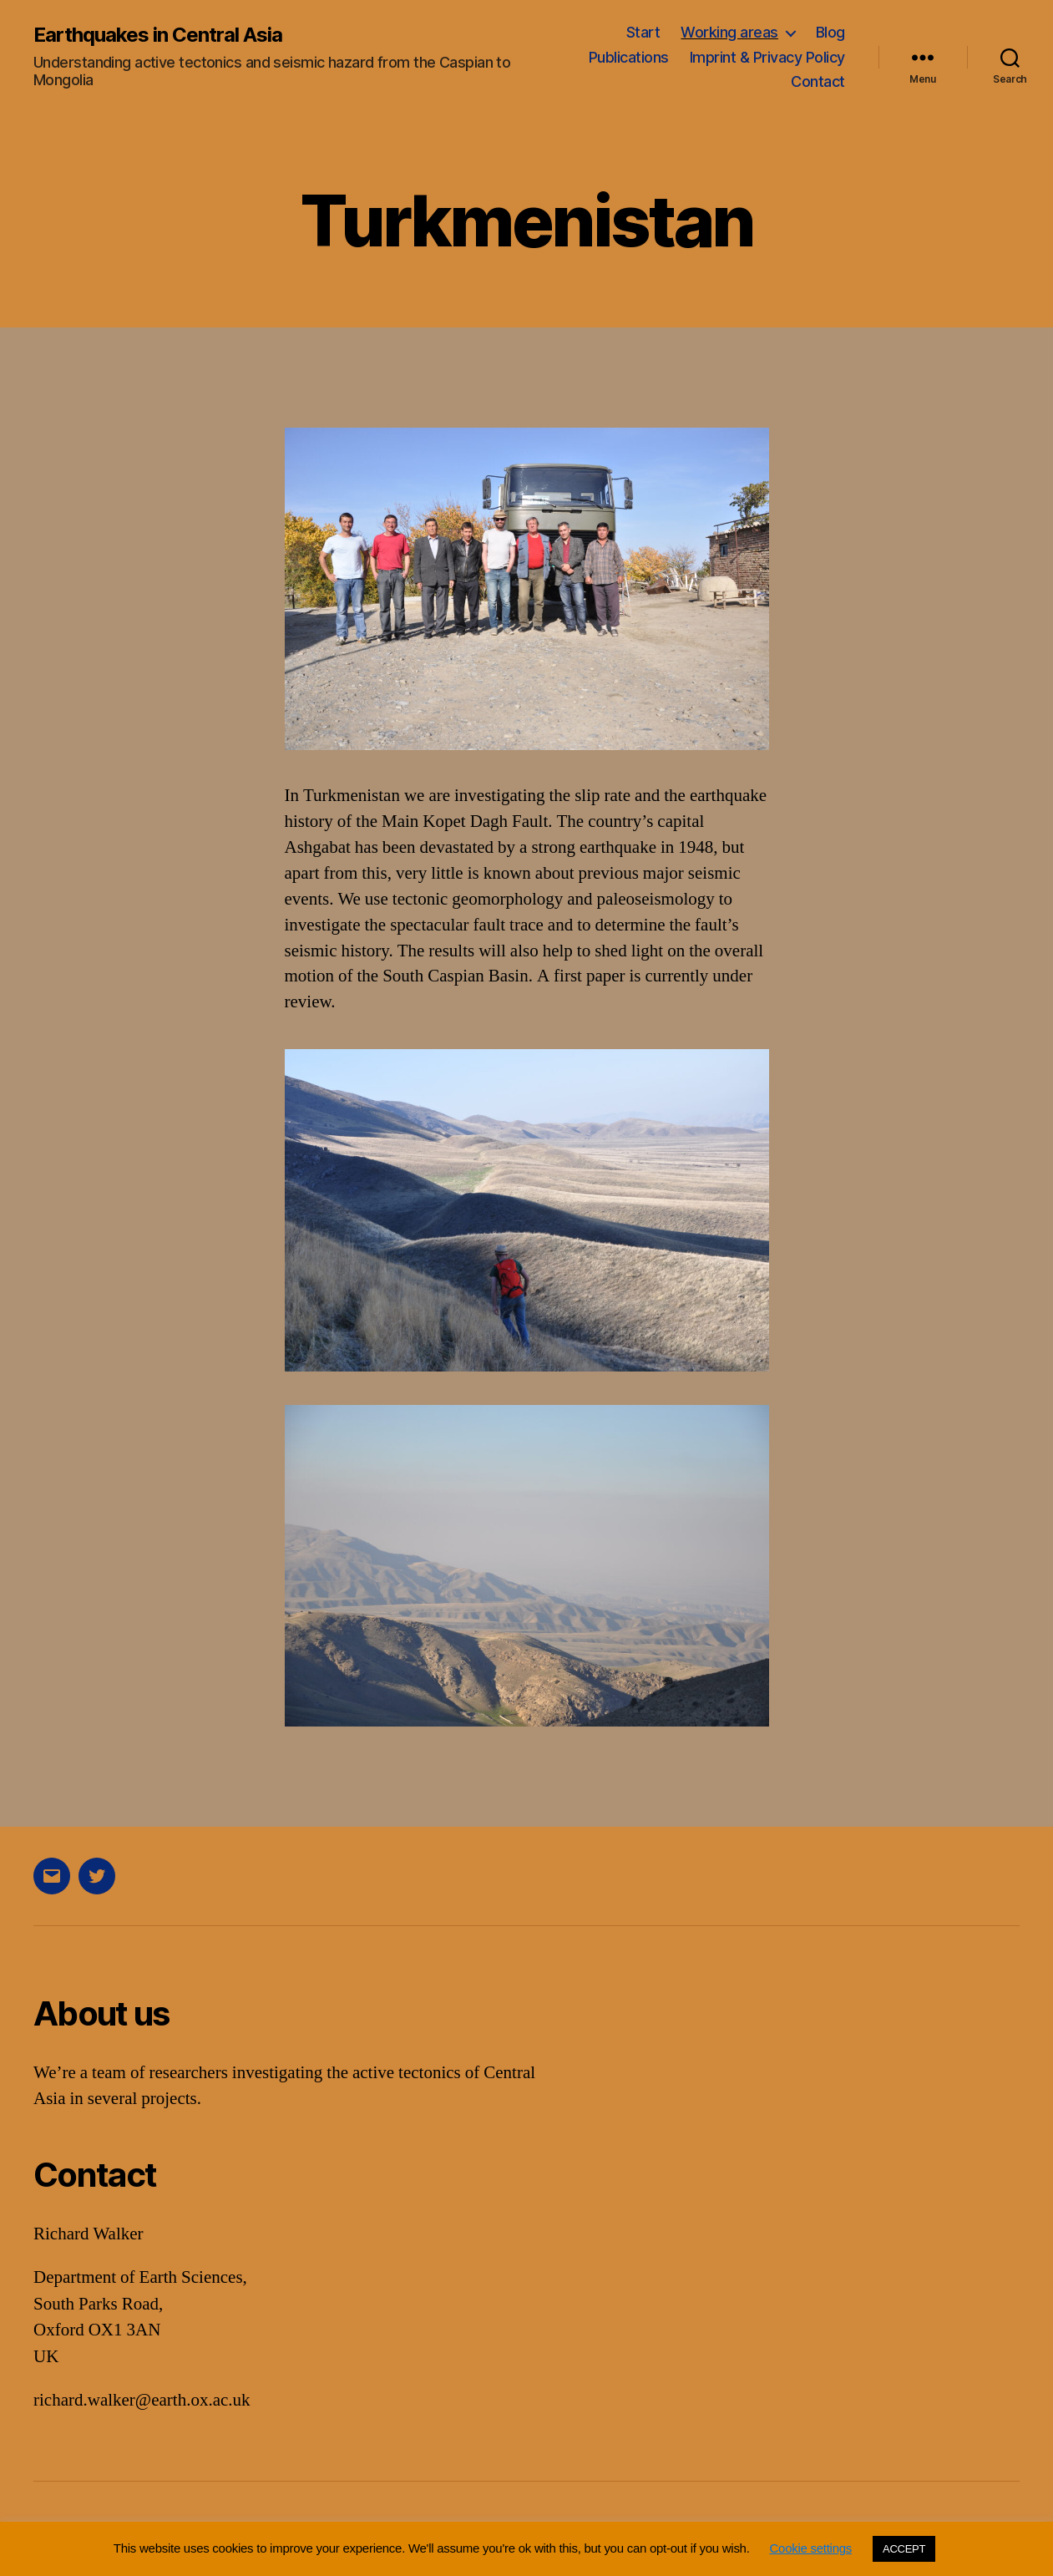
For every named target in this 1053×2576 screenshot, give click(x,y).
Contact (818, 81)
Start (643, 32)
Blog (830, 32)
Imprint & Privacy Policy (767, 57)
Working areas (729, 32)
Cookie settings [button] (811, 2548)
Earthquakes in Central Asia (157, 35)
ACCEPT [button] (904, 2549)
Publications (629, 57)
